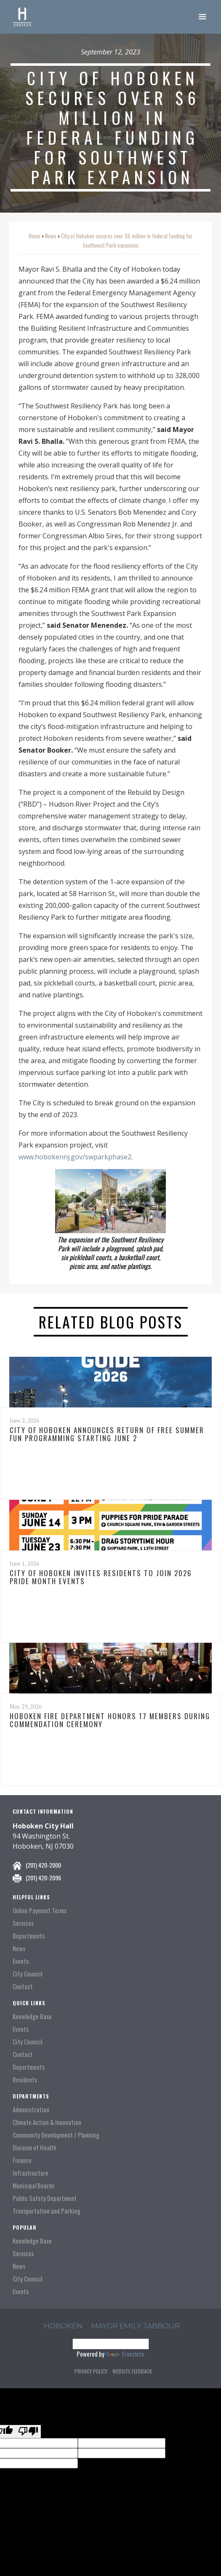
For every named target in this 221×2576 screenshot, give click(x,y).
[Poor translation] (28, 2431)
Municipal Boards (33, 2185)
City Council (27, 1973)
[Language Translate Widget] (110, 2343)
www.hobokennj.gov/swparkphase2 (75, 1156)
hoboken (63, 2326)
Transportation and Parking (46, 2210)
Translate (125, 2353)
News (50, 236)
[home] (22, 17)
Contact (23, 1986)
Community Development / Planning (56, 2134)
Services (23, 1923)
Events (21, 1961)
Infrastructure (30, 2172)
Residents (25, 2079)
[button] (202, 17)
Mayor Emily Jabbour (135, 2326)
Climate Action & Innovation (47, 2122)
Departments (29, 1935)
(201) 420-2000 (43, 1864)
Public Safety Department (45, 2198)
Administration (31, 2109)
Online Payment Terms (40, 1910)
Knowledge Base (32, 2016)
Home (34, 236)
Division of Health (34, 2147)
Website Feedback (132, 2371)
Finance (22, 2160)
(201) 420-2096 (43, 1877)
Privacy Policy (91, 2371)
